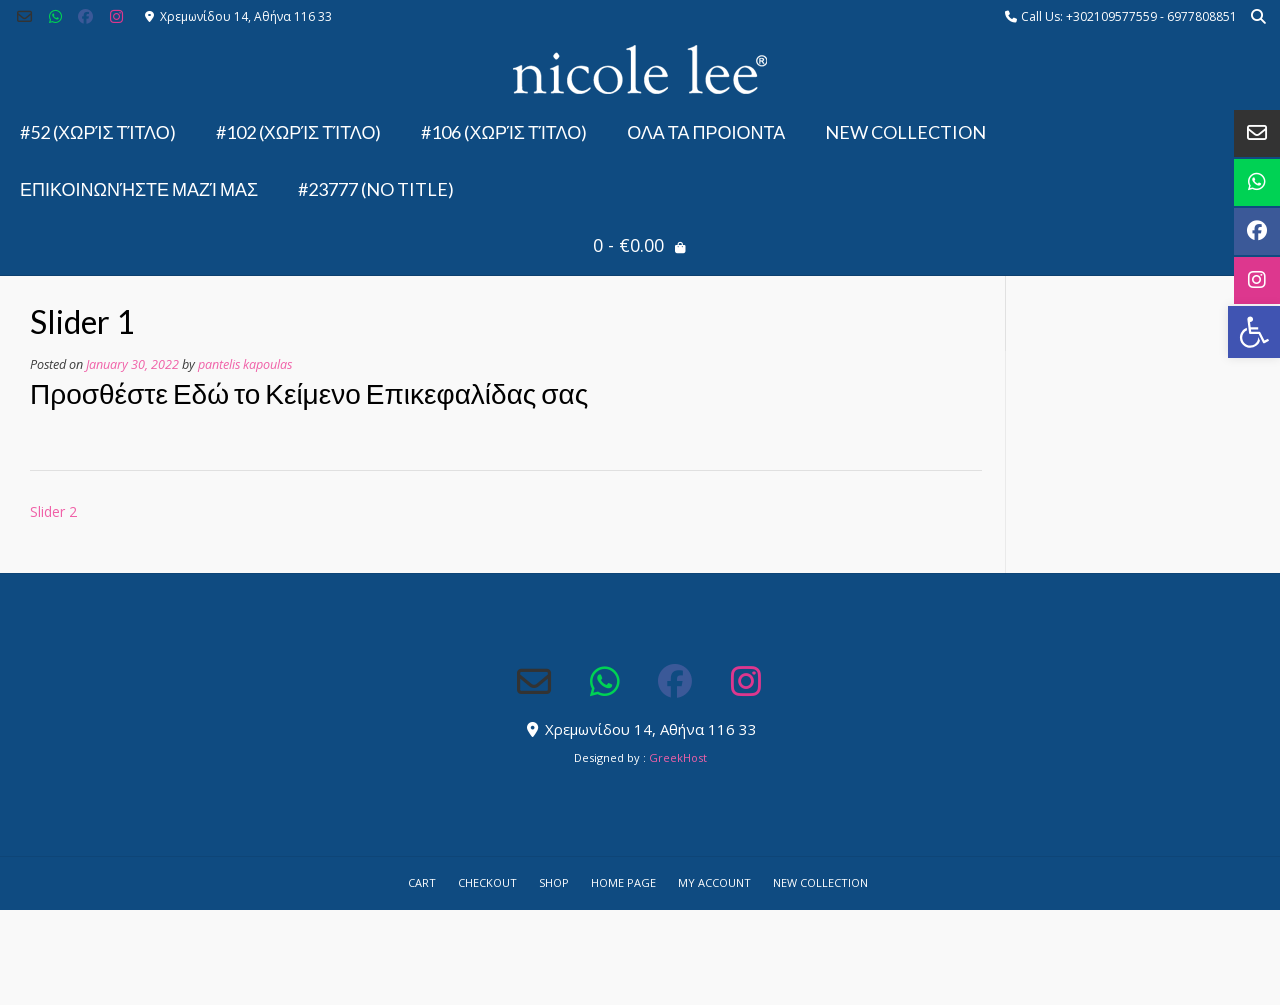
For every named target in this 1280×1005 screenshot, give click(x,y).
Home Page (623, 882)
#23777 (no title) (376, 189)
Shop (554, 882)
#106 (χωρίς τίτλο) (504, 132)
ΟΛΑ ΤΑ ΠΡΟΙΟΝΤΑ (706, 132)
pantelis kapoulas (245, 364)
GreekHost (678, 757)
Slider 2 (53, 511)
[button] (1254, 332)
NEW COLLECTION (905, 132)
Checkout (487, 882)
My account (714, 882)
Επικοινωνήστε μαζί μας (139, 189)
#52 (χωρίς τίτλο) (98, 132)
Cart (422, 882)
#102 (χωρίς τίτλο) (299, 132)
